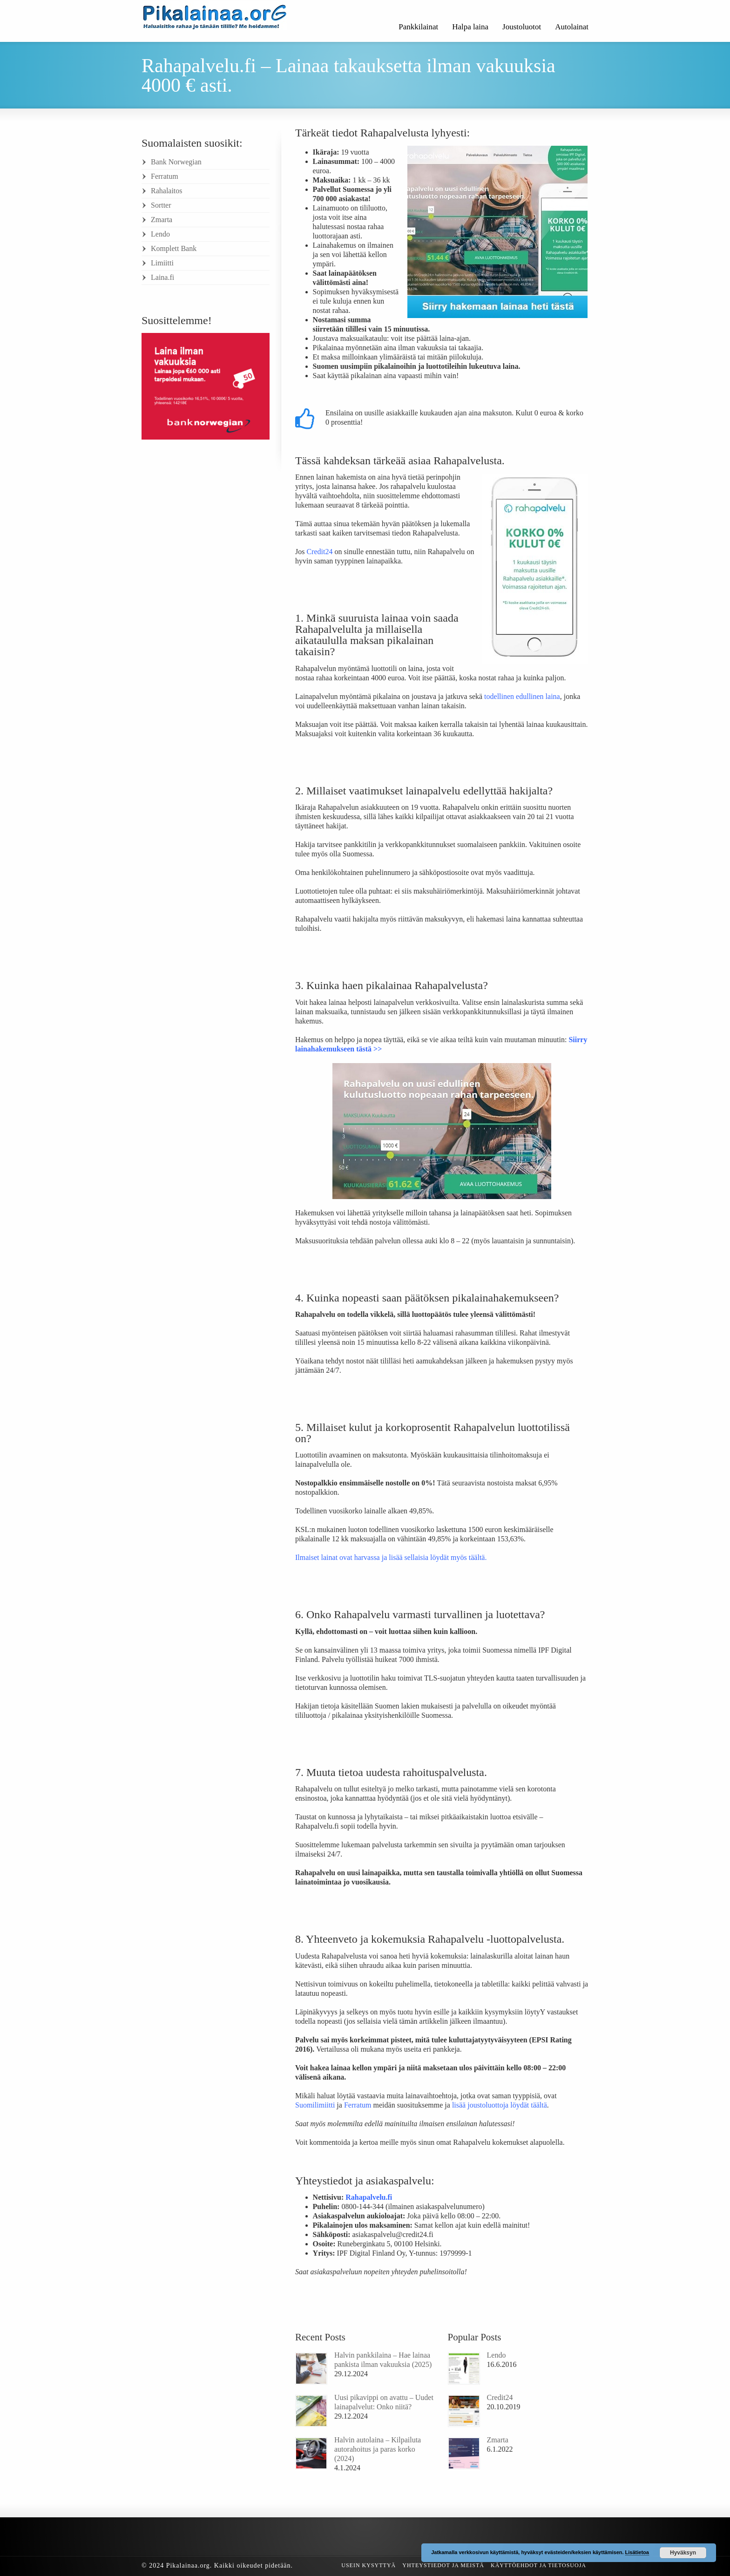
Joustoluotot (521, 26)
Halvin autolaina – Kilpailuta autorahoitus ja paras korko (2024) (377, 2449)
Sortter (161, 205)
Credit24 (500, 2397)
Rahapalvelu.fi (368, 2197)
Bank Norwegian (176, 162)
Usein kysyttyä (368, 2565)
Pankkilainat (418, 26)
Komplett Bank (173, 248)
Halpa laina (470, 26)
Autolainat (571, 26)
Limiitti (162, 263)
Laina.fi (162, 277)
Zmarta (497, 2440)
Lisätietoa (637, 2552)
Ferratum (164, 176)
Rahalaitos (166, 191)
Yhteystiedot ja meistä (443, 2565)
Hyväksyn (683, 2552)
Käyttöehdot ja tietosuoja (538, 2565)
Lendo (496, 2355)
